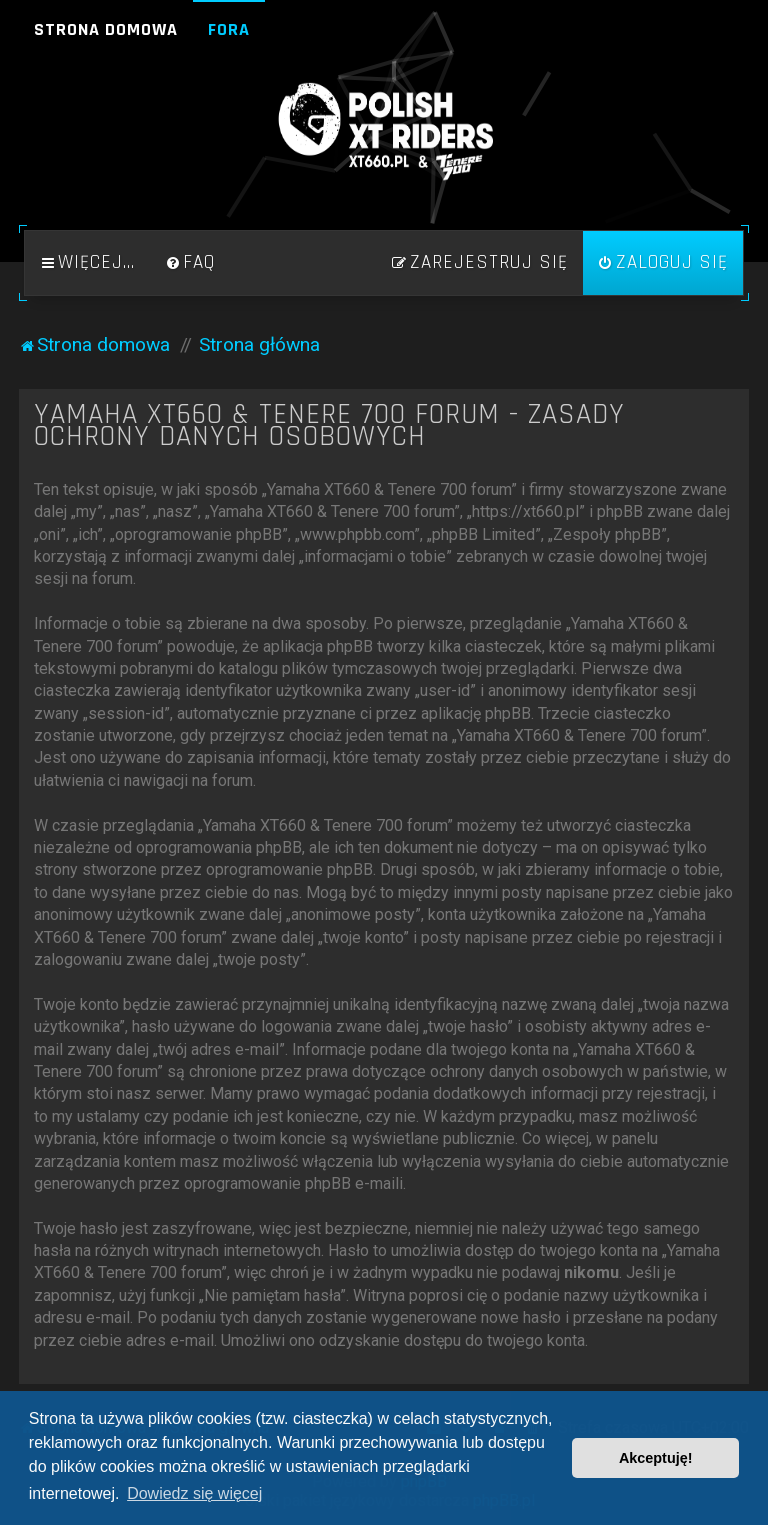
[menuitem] (190, 263)
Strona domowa (106, 29)
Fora (229, 29)
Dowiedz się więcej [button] (194, 1493)
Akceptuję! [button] (656, 1458)
